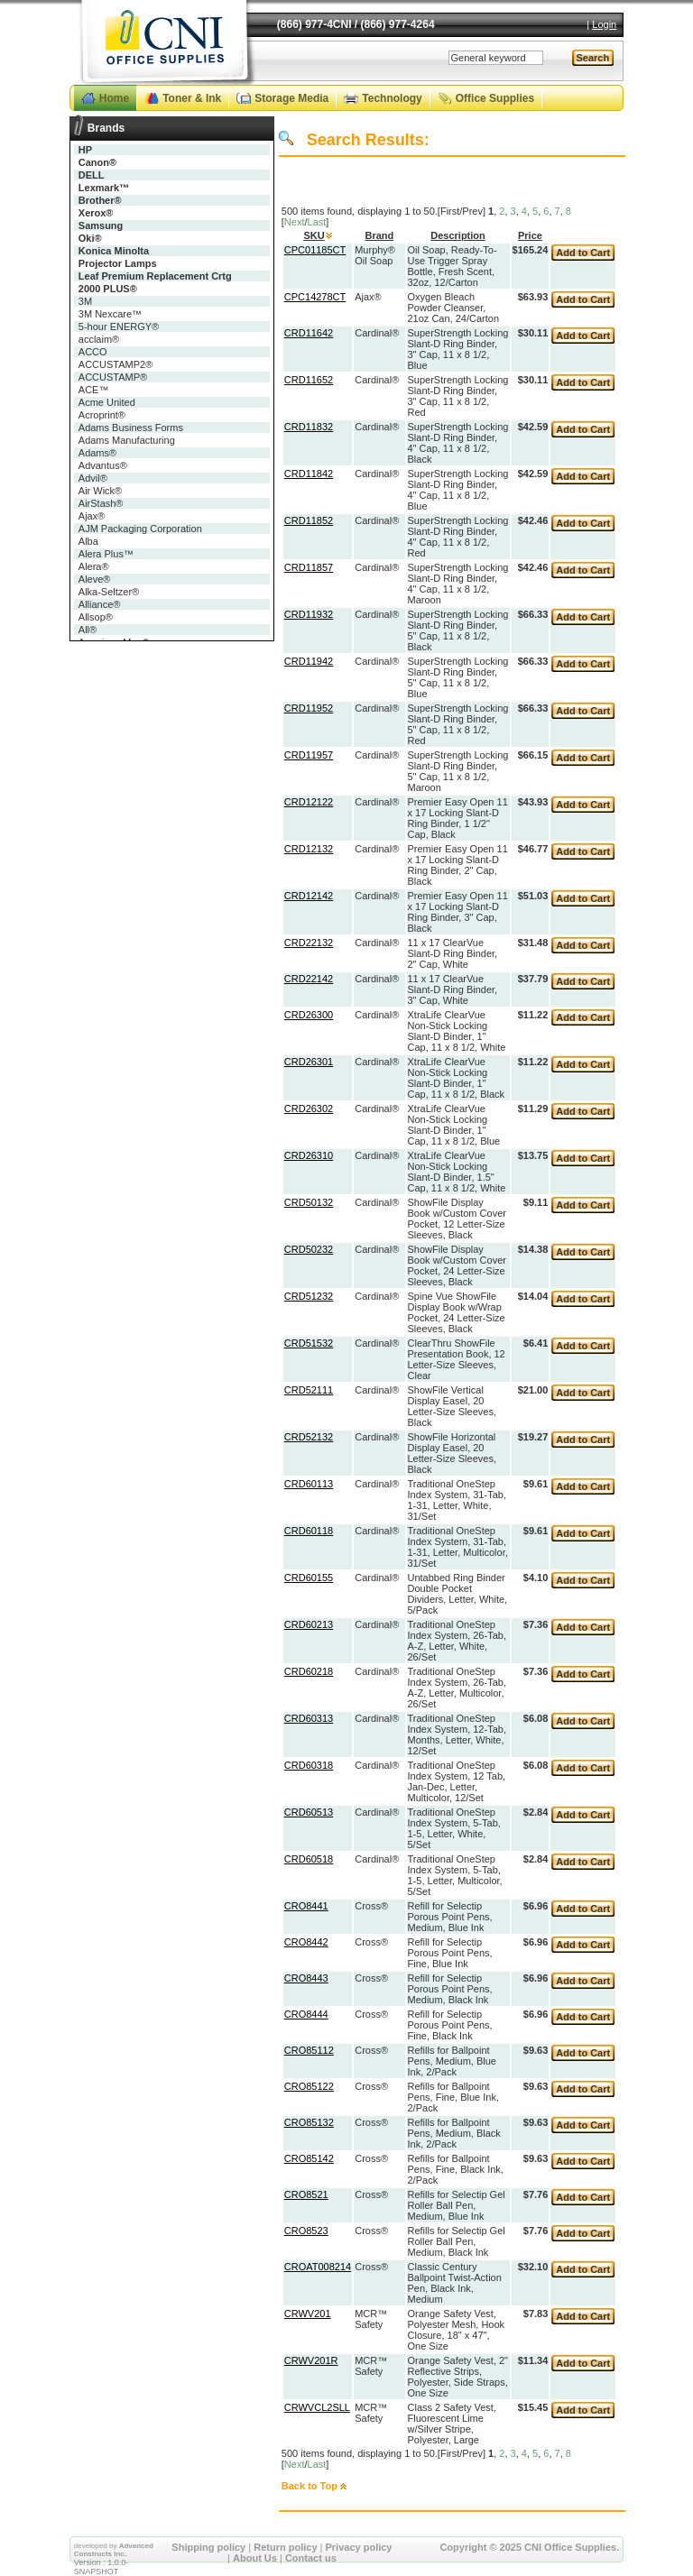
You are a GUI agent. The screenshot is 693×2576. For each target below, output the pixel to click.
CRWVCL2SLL (317, 2407)
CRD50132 (308, 1202)
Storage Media (291, 98)
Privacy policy (359, 2547)
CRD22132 (308, 942)
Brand (379, 235)
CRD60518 (308, 1859)
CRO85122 (309, 2086)
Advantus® (103, 465)
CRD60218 (308, 1671)
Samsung (101, 225)
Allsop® (96, 617)
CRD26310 (308, 1155)
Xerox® (96, 212)
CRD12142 (308, 895)
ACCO (93, 351)
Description (457, 235)
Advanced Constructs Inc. (113, 2550)
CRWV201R (311, 2360)
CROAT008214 (317, 2266)
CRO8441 (306, 1905)
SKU (313, 235)
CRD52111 (308, 1390)
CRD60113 (308, 1483)
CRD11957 (308, 755)
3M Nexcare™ (110, 313)
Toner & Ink (191, 98)
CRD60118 (308, 1530)
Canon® (97, 162)
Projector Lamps (118, 263)
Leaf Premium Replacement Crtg (155, 276)
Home (114, 98)
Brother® (100, 200)
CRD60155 (308, 1577)
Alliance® (100, 604)
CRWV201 (307, 2313)
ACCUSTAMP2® (115, 364)
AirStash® (101, 503)
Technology (391, 98)
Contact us (311, 2558)
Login (604, 24)
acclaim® (99, 339)
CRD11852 (308, 520)
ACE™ (94, 389)
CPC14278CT (315, 296)
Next (294, 221)
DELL (92, 175)
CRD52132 (308, 1436)
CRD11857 (308, 567)
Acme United (107, 402)
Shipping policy (208, 2547)
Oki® (90, 238)
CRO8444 (306, 2014)
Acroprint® (102, 414)
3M (85, 301)
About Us (255, 2558)
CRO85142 (309, 2158)
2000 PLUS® (108, 288)
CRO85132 (309, 2122)
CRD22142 (308, 978)
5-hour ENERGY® (119, 326)
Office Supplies (495, 98)
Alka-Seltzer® (109, 591)
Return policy (285, 2547)
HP (85, 149)
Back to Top (309, 2485)
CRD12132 (308, 848)
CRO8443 (306, 1978)
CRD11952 (308, 708)
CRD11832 (308, 426)
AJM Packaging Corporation (140, 528)
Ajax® (92, 516)
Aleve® (95, 579)
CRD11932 (308, 614)
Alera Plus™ (106, 553)
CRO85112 (309, 2050)
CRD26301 (308, 1061)
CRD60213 (308, 1624)
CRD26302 (308, 1108)
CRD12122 (308, 801)
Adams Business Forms (131, 427)
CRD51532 (308, 1343)
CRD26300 (308, 1014)
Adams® (97, 452)
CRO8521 (306, 2194)
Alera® (94, 566)
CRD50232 (308, 1249)
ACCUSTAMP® (113, 377)
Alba (88, 541)
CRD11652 (308, 379)
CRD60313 (308, 1718)
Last (317, 221)
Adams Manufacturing (127, 440)
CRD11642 (308, 332)
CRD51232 (308, 1296)
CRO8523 (306, 2230)
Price (530, 235)
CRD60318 (308, 1765)
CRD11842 (308, 473)
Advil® (93, 478)
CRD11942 (308, 661)
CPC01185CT (315, 249)
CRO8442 (306, 1942)
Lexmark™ (104, 187)
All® (88, 629)
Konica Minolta (114, 250)
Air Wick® (100, 490)
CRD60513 (308, 1812)
